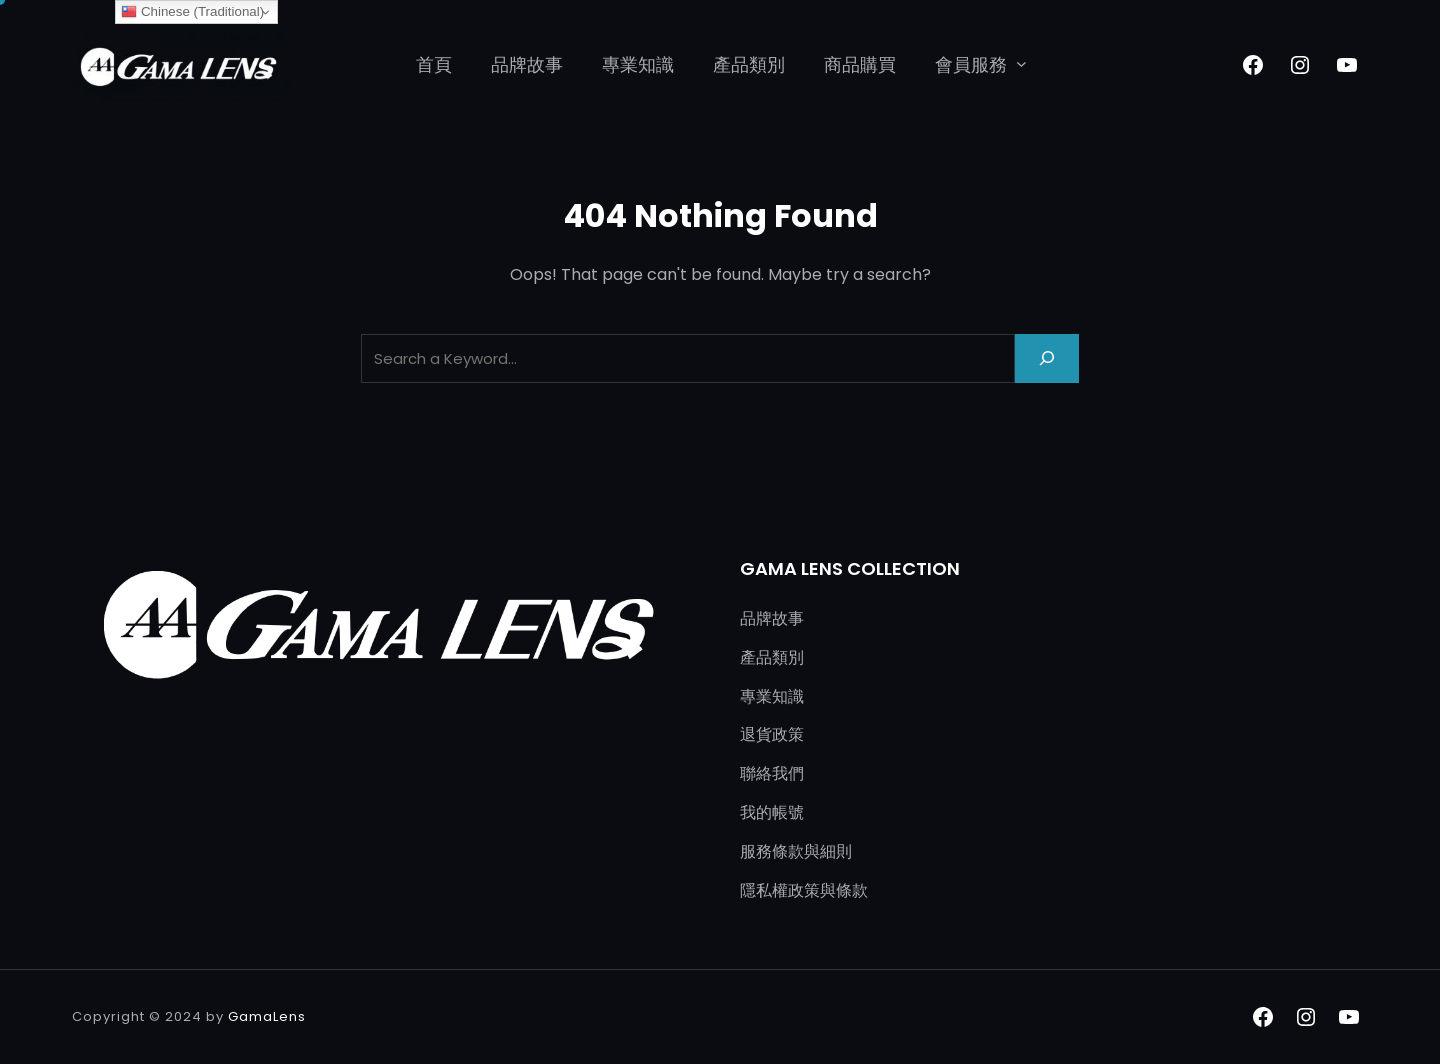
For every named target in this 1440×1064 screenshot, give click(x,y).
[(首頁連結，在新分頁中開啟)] (182, 65)
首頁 (434, 64)
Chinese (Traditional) (192, 12)
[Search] (1047, 358)
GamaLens (267, 1016)
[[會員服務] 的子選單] (1021, 63)
